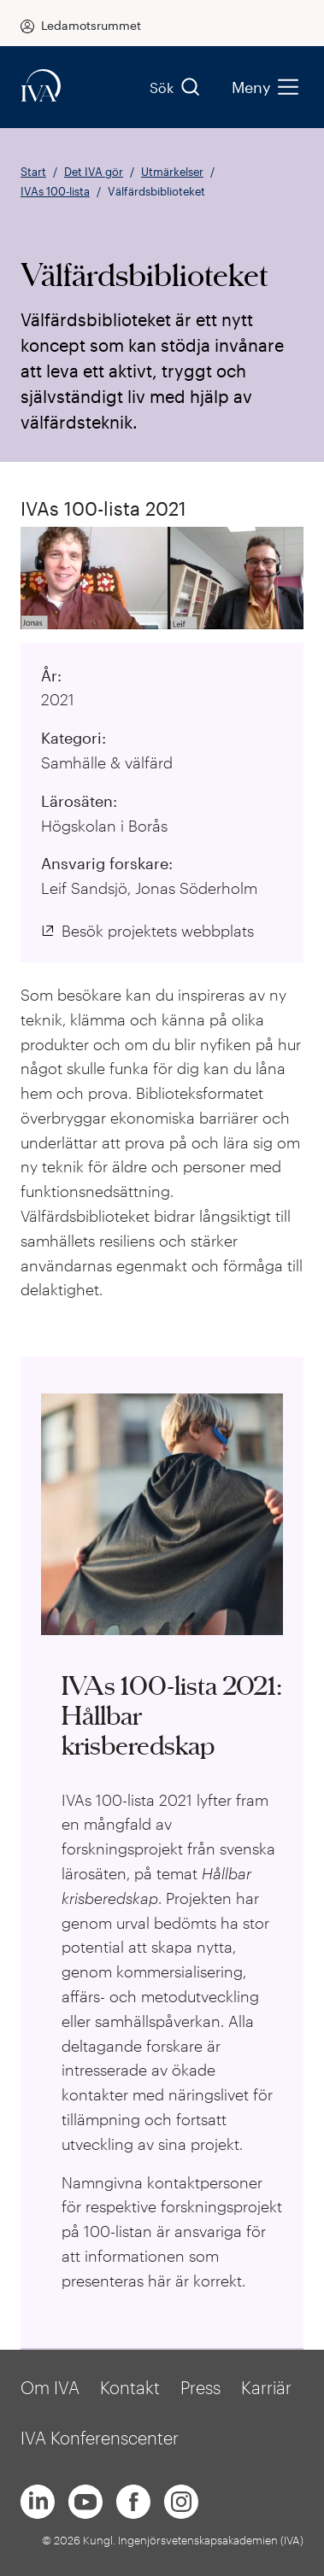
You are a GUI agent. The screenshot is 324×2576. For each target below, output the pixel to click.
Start (33, 171)
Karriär (266, 2387)
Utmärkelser (172, 171)
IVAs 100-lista (55, 191)
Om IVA (50, 2387)
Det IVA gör (93, 171)
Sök (175, 87)
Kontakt (130, 2387)
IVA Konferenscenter (100, 2437)
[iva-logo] (41, 86)
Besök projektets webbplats (158, 930)
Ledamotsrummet (91, 25)
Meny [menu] (264, 87)
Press (200, 2387)
